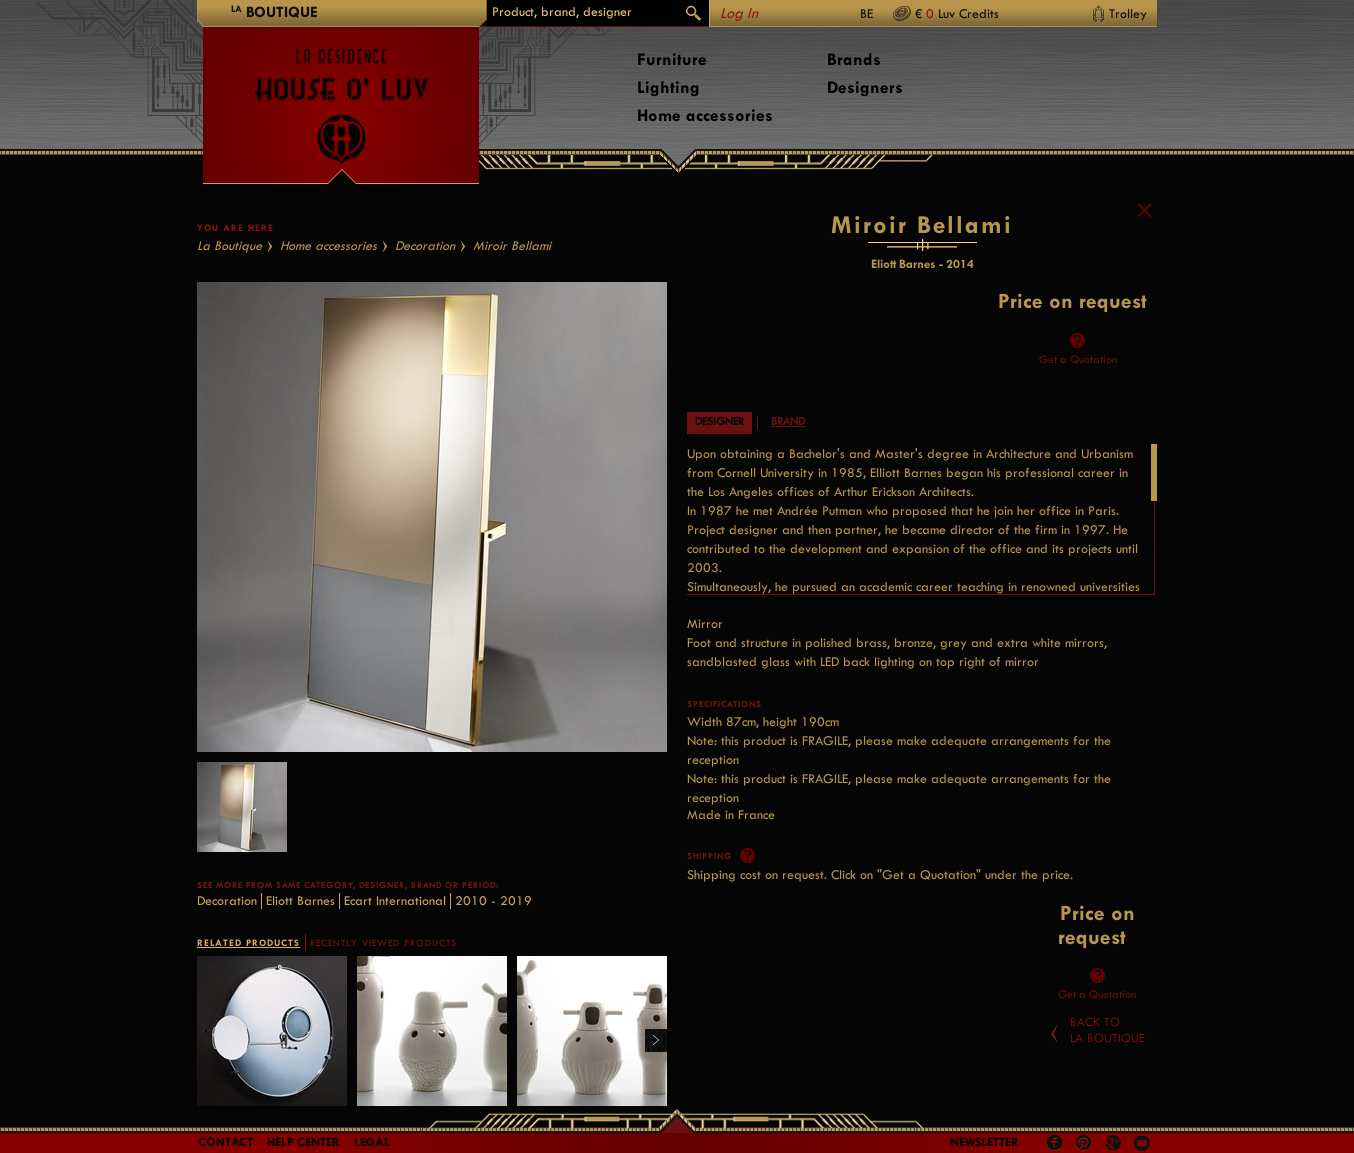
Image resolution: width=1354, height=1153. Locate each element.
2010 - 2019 (493, 900)
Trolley (1128, 13)
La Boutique (229, 245)
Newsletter (984, 1142)
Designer (719, 421)
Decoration (425, 245)
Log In (739, 13)
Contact (225, 1142)
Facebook (1055, 1143)
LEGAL (372, 1142)
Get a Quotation (1078, 359)
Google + (1115, 1144)
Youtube (1142, 1143)
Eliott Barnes (300, 900)
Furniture (672, 59)
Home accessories (705, 115)
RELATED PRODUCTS (248, 942)
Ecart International (395, 900)
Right (648, 1041)
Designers (865, 87)
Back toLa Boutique (1107, 1030)
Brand (788, 421)
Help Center (303, 1142)
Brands (854, 59)
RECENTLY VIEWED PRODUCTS (383, 943)
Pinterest (1084, 1143)
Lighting (668, 87)
